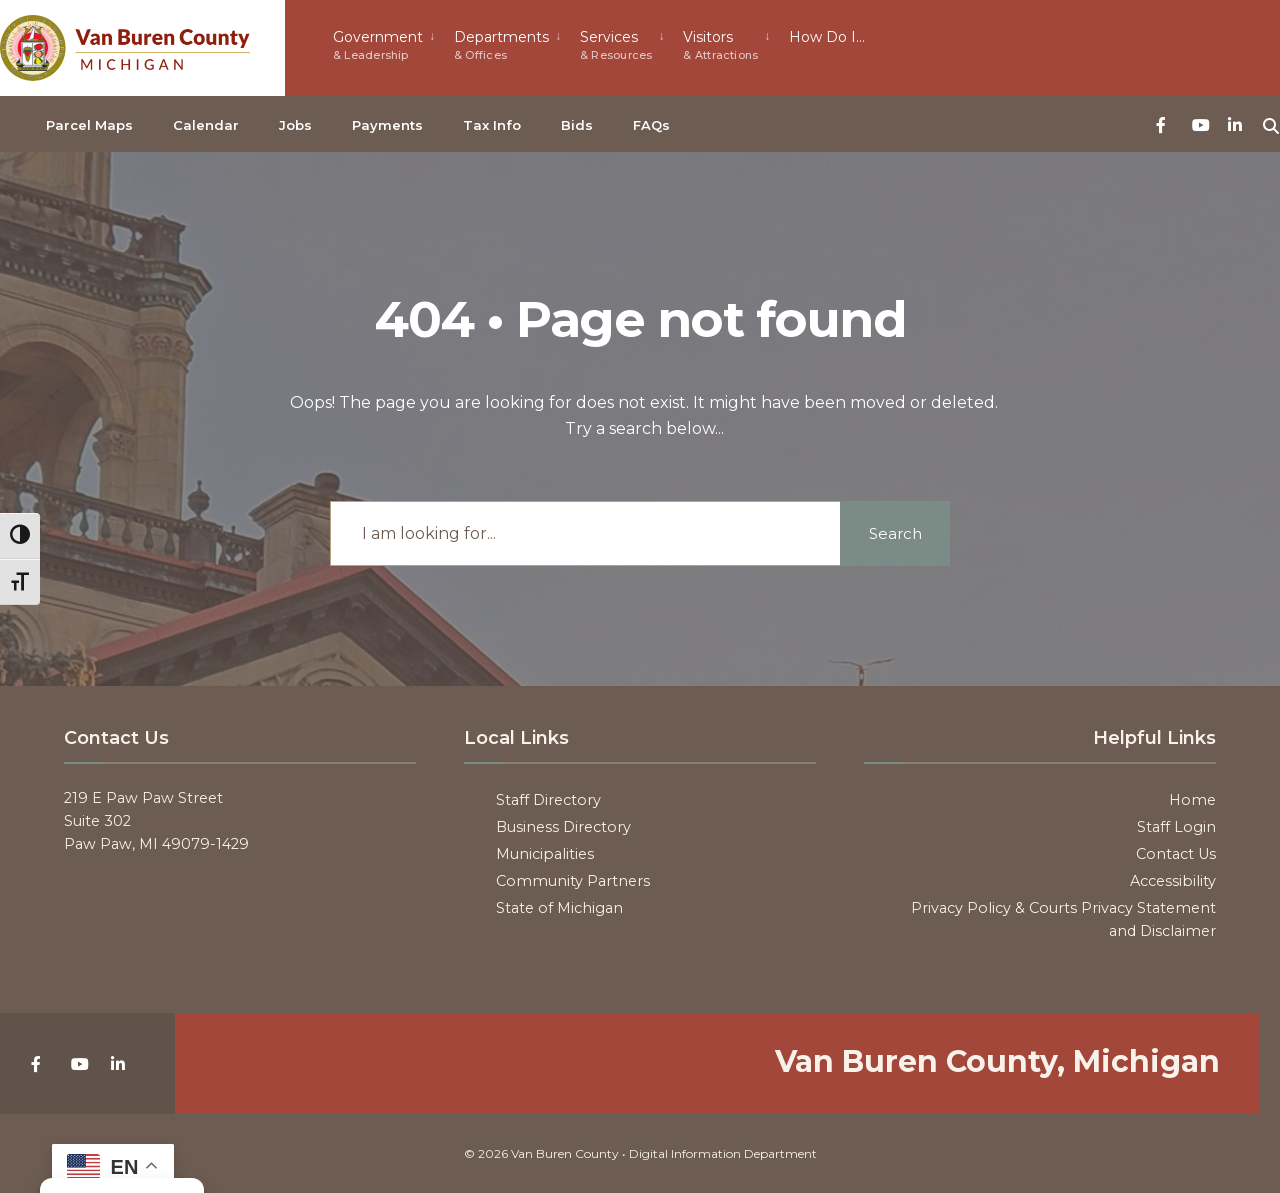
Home (1192, 800)
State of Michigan (559, 908)
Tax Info (492, 125)
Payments (387, 125)
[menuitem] (385, 43)
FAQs (651, 125)
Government (378, 45)
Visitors (720, 45)
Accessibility (1173, 881)
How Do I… (827, 37)
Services (616, 45)
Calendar (206, 125)
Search (895, 533)
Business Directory (563, 827)
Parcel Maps (89, 125)
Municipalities (545, 854)
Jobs (295, 125)
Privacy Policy (961, 908)
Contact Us (1176, 854)
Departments (501, 45)
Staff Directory (548, 800)
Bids (577, 125)
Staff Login (1176, 827)
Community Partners (573, 881)
